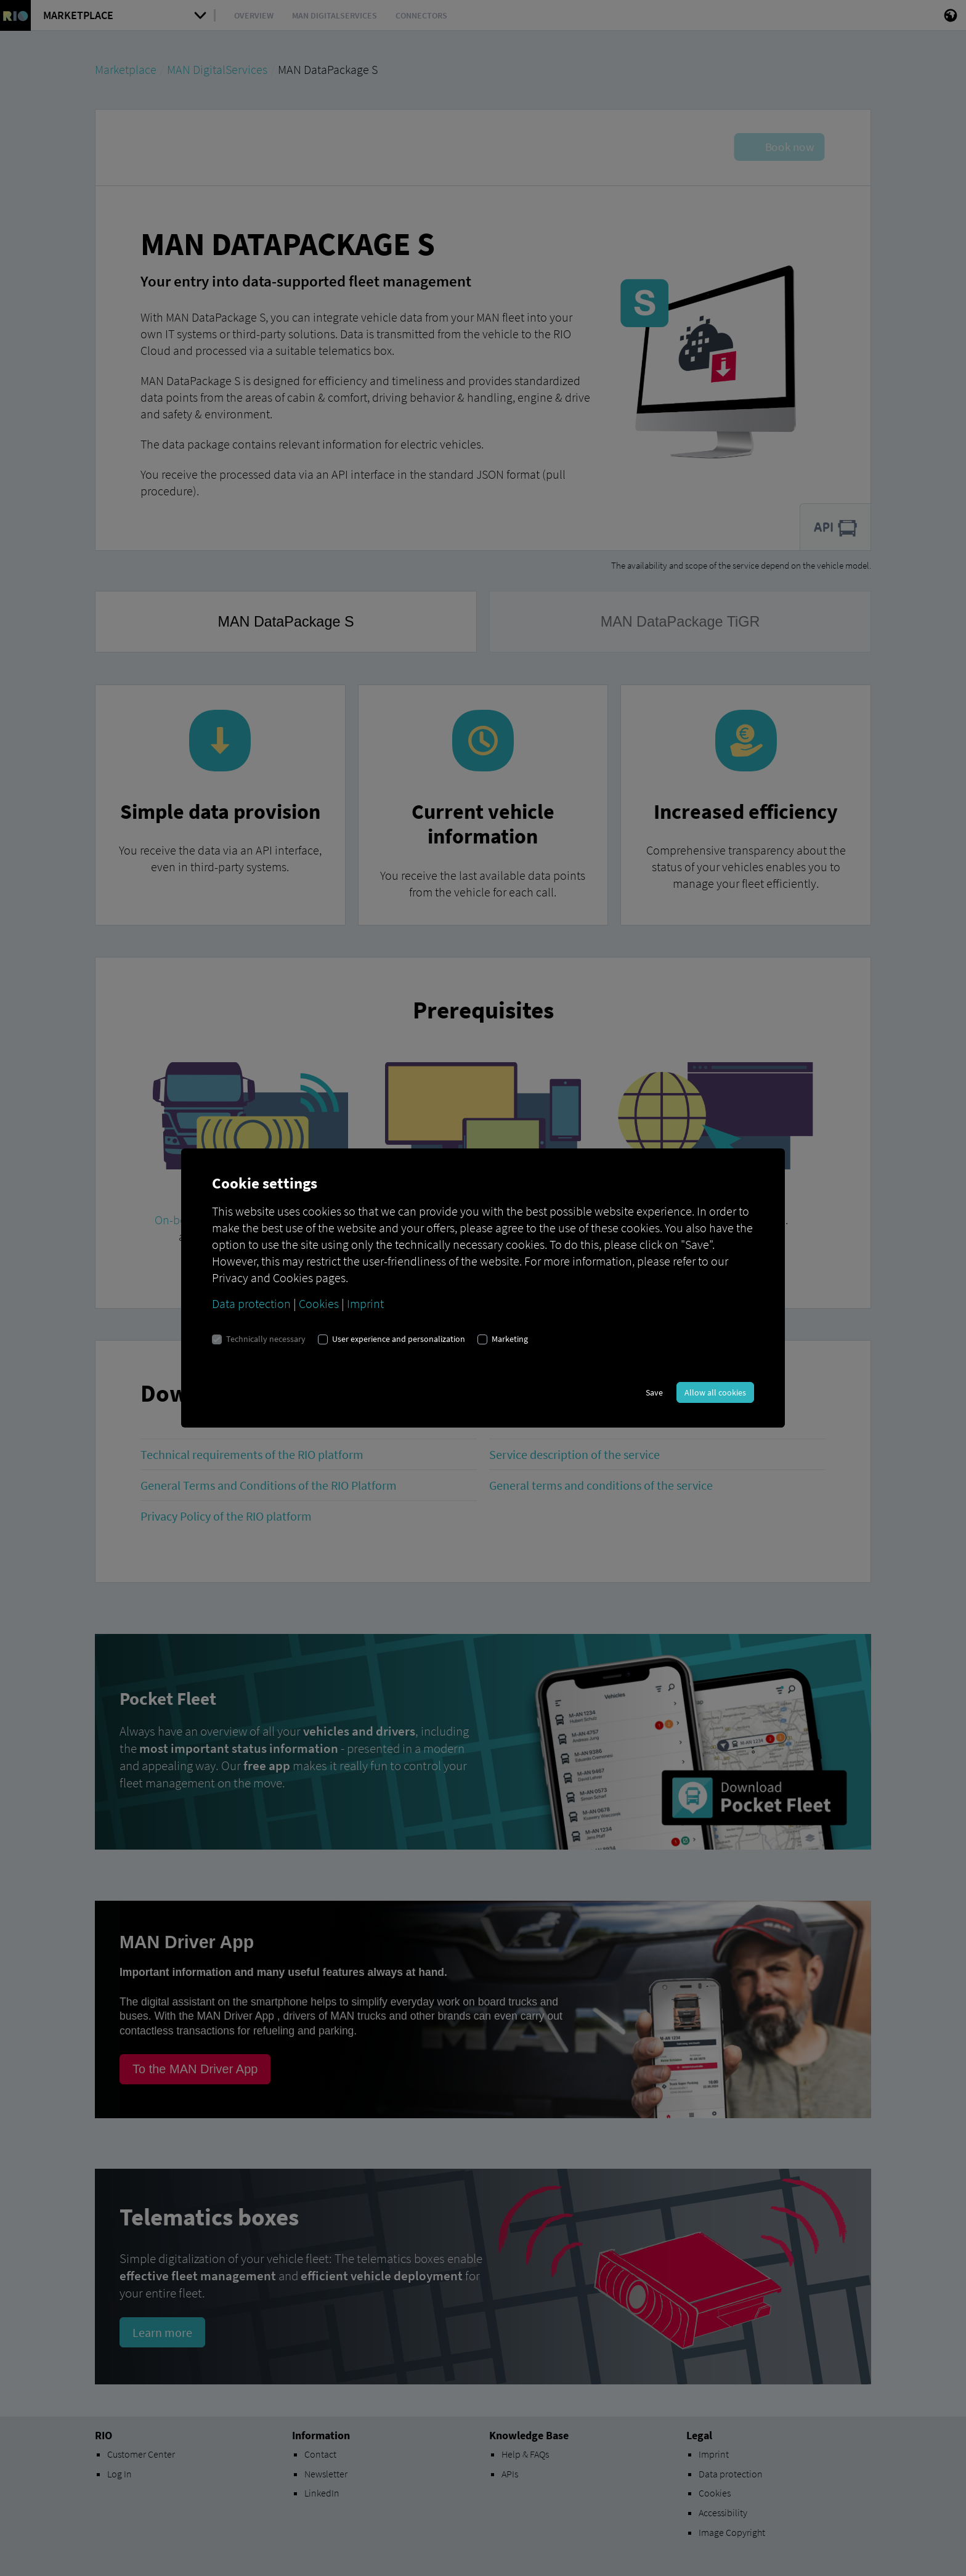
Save (654, 1392)
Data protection (251, 1303)
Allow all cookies (715, 1392)
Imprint (365, 1303)
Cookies (319, 1303)
